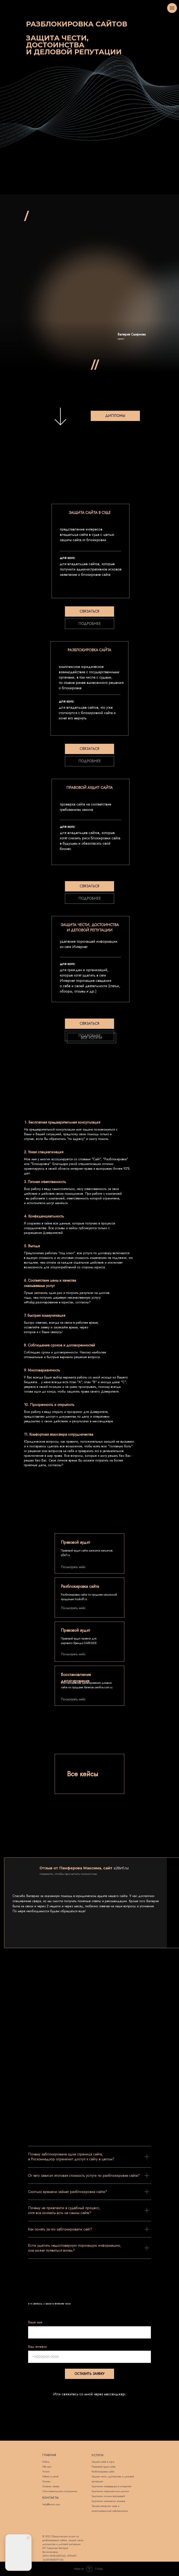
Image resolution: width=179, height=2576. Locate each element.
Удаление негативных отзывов (108, 2501)
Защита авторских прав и (105, 2506)
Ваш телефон (37, 2346)
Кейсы (46, 2462)
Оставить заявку (50, 2486)
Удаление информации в (105, 2486)
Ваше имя (35, 2322)
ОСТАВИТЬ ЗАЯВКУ (89, 2373)
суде (111, 2462)
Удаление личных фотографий (108, 2496)
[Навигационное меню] (172, 8)
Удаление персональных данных (110, 2491)
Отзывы (46, 2481)
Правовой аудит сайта (104, 2467)
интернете (125, 2486)
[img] (49, 80)
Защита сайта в (100, 2462)
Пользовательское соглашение (59, 2491)
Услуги (46, 2471)
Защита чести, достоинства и (107, 2476)
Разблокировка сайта (103, 2471)
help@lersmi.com (51, 2504)
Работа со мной (50, 2476)
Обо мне (46, 2467)
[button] (115, 416)
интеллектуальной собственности (110, 2511)
